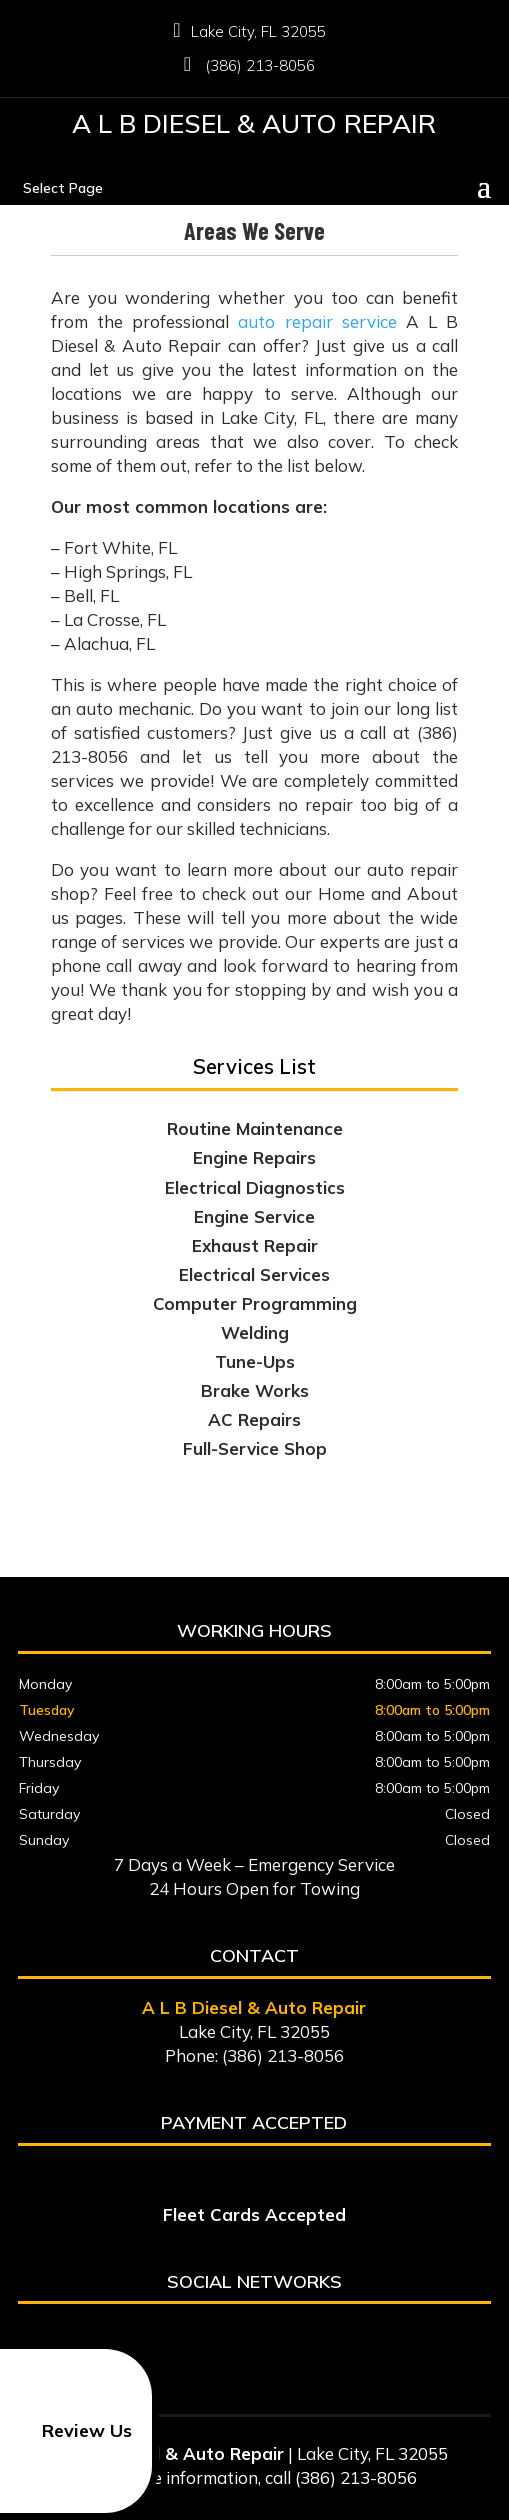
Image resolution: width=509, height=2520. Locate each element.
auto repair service (317, 321)
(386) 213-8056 (254, 65)
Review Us (69, 2431)
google (251, 2337)
